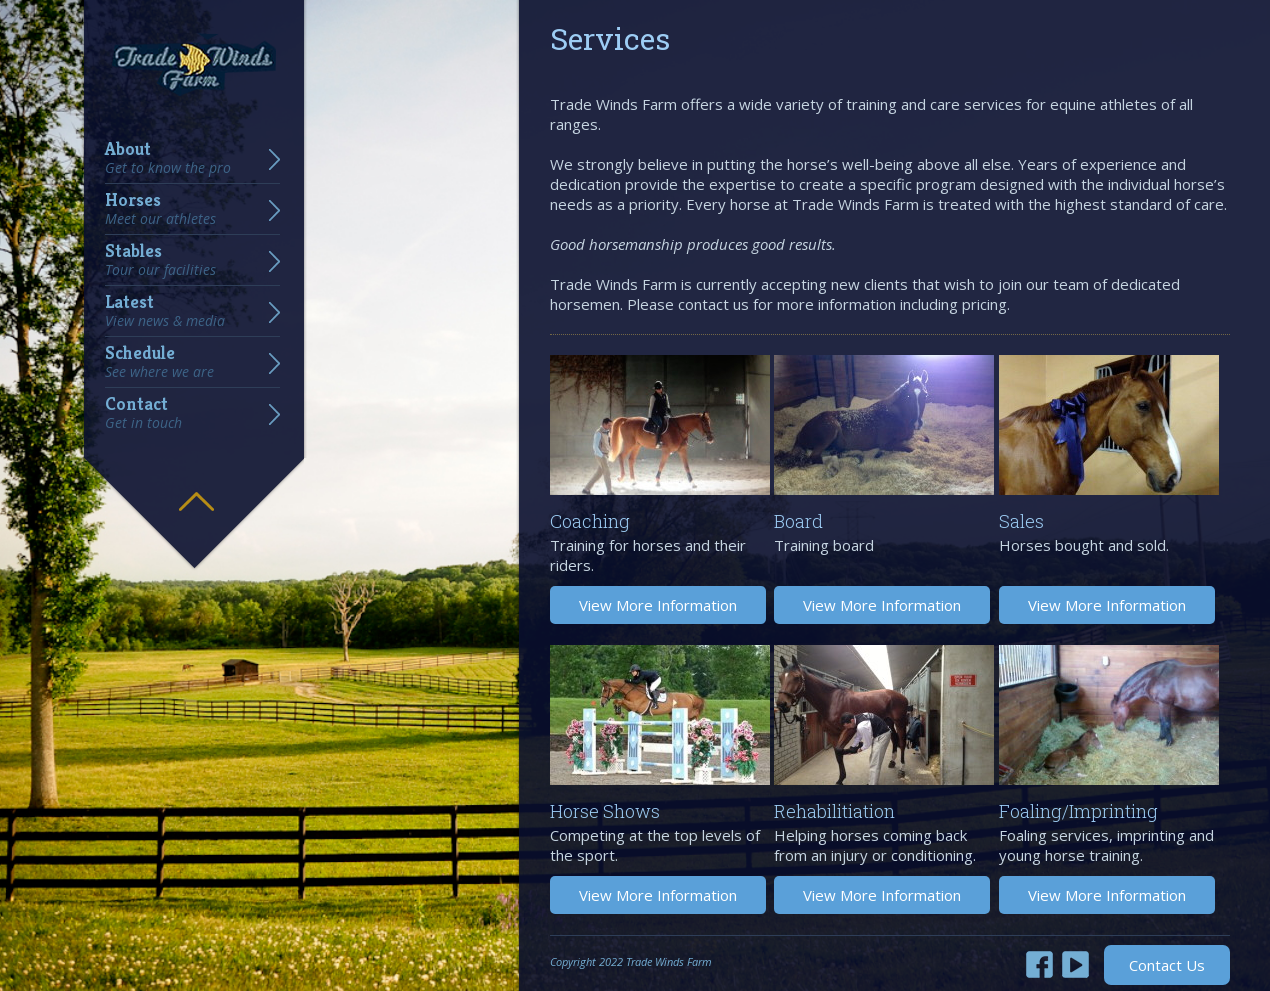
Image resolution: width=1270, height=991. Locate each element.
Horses (160, 209)
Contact (143, 413)
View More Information (658, 605)
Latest (165, 311)
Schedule (159, 362)
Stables (160, 260)
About (168, 158)
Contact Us (1167, 965)
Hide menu (196, 487)
